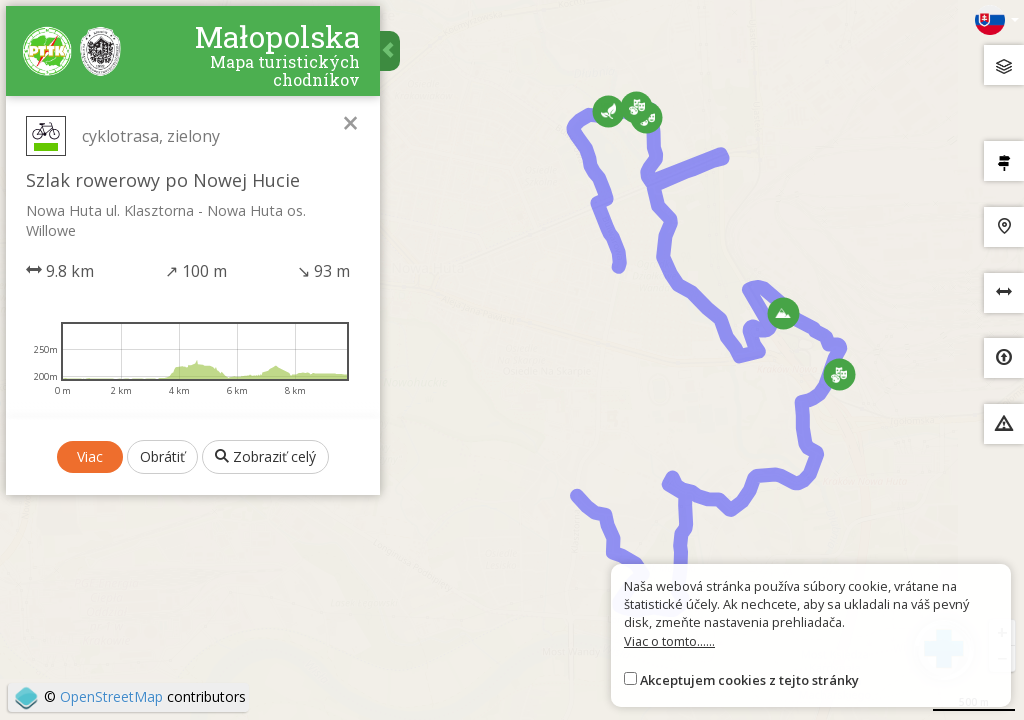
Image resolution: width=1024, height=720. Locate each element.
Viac (92, 671)
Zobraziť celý (267, 671)
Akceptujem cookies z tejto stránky (749, 680)
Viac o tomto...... (669, 641)
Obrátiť (164, 671)
